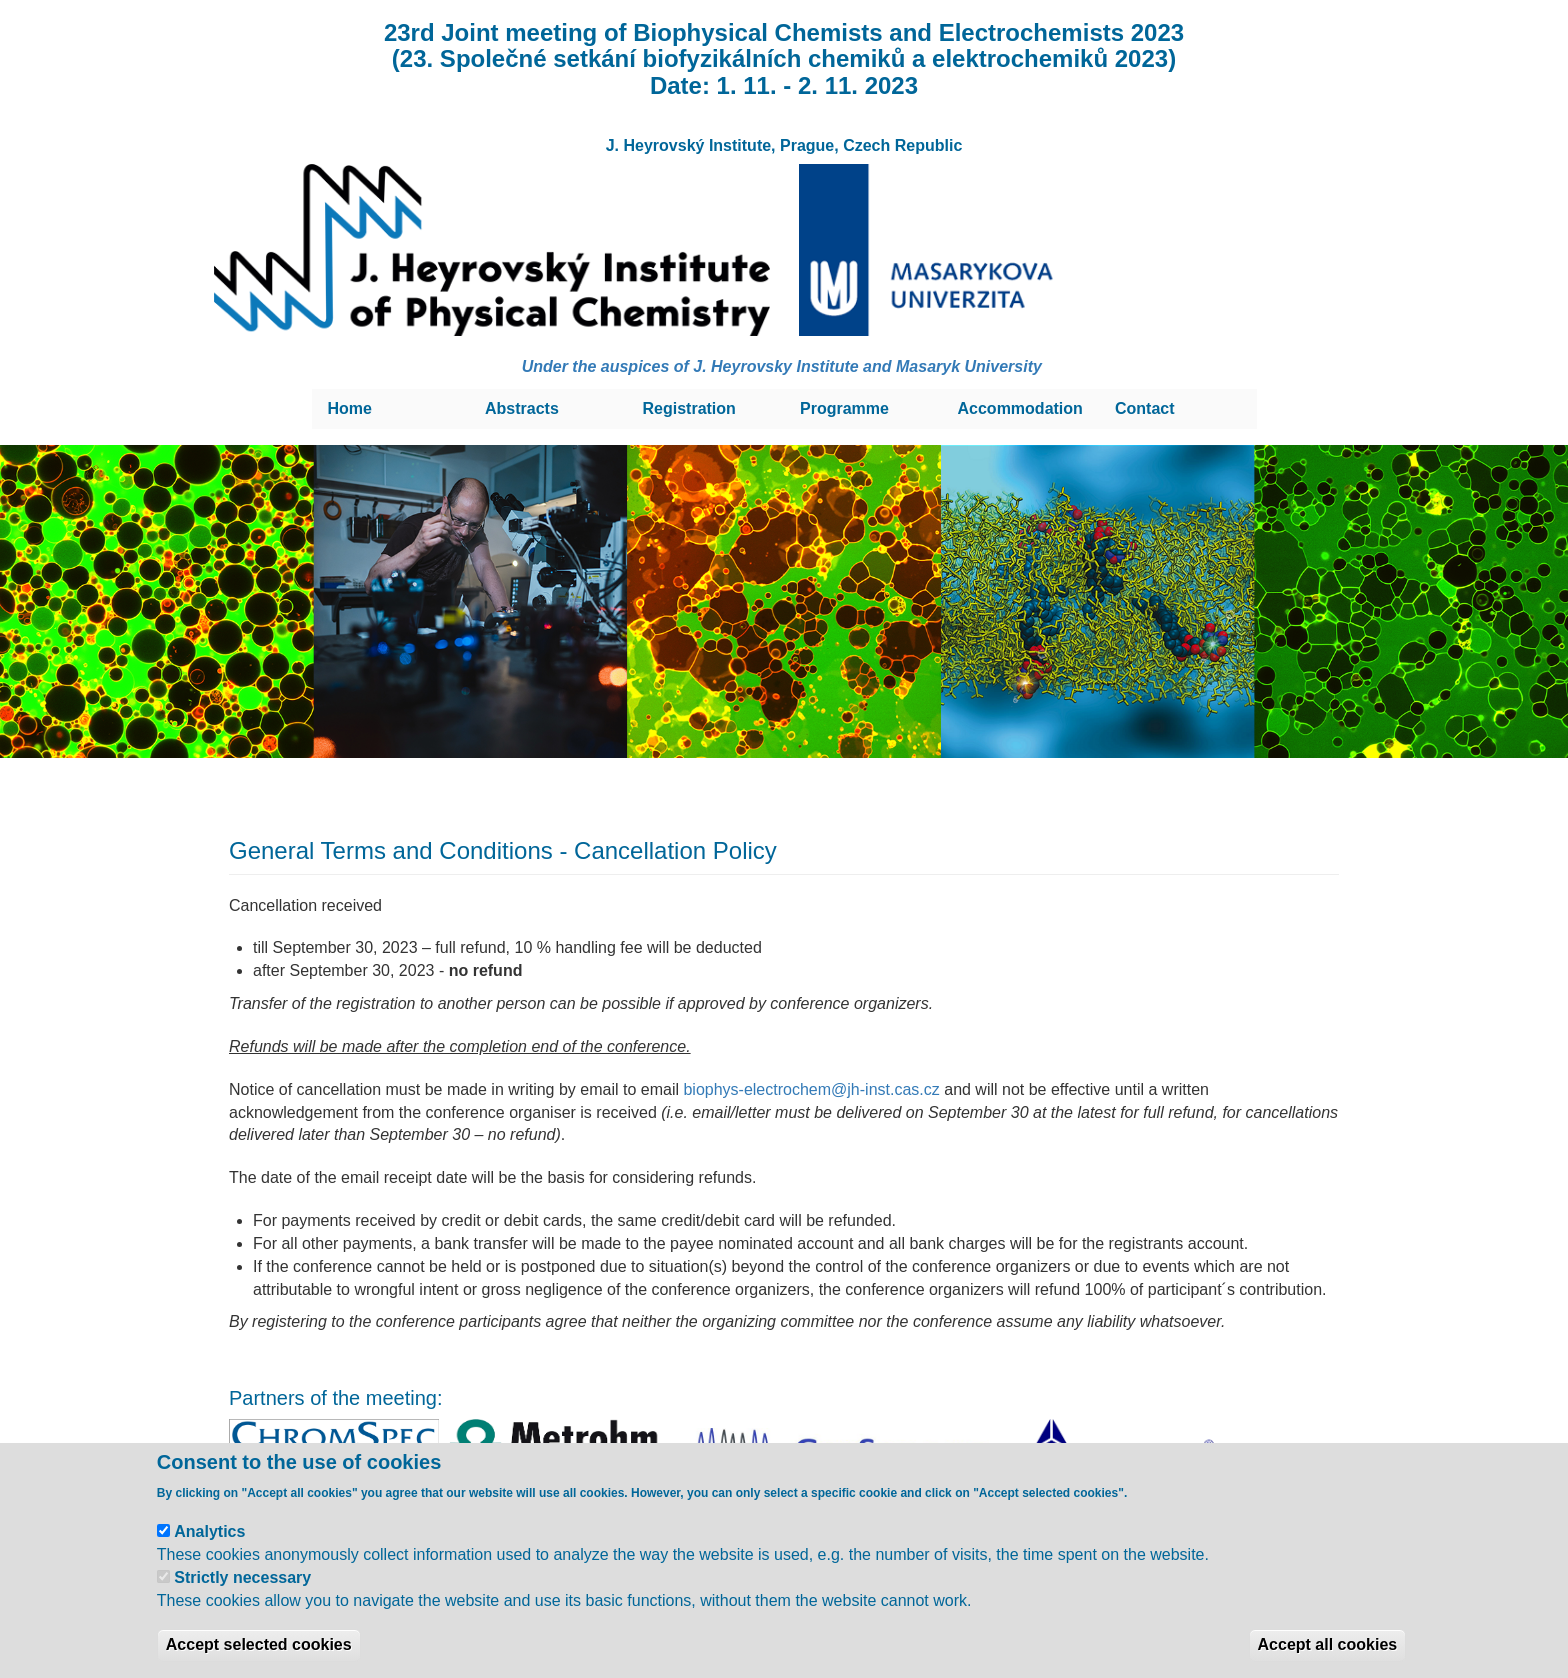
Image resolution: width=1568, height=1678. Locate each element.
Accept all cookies (1328, 1644)
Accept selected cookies (259, 1644)
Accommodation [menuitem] (1020, 408)
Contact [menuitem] (1145, 408)
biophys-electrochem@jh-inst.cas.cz (811, 1089)
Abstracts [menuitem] (522, 408)
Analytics (209, 1531)
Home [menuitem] (350, 408)
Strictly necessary (242, 1577)
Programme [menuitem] (844, 408)
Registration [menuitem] (689, 408)
